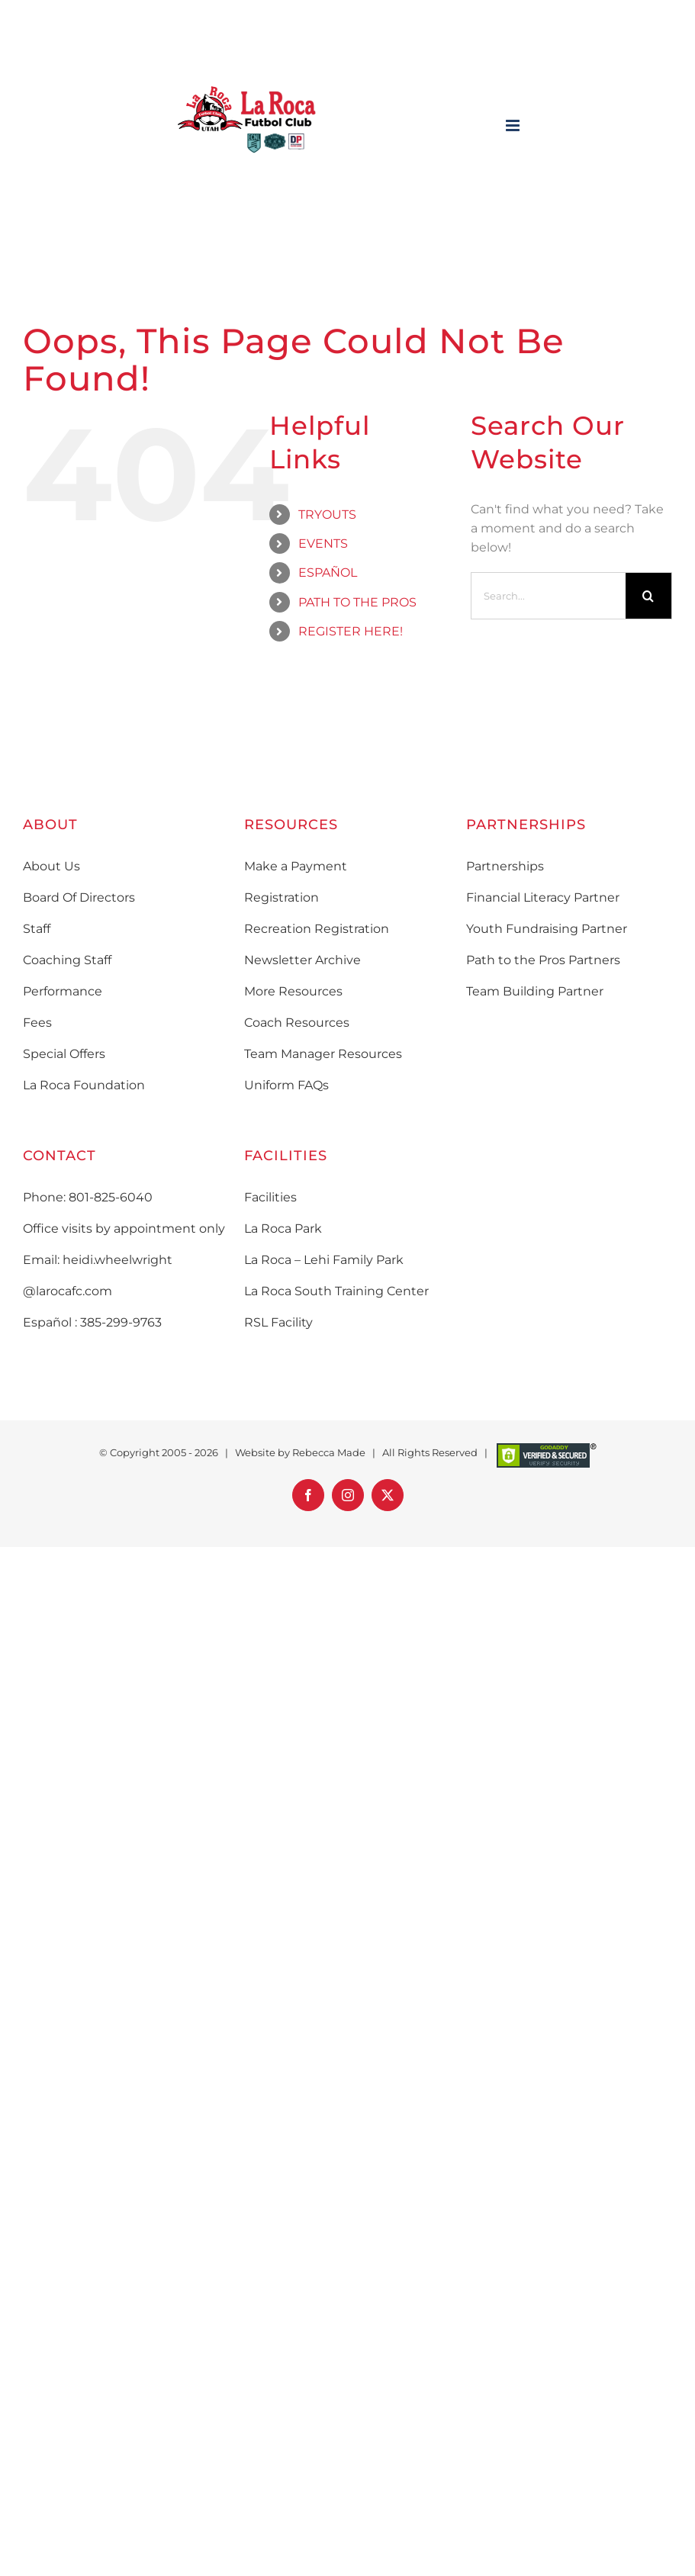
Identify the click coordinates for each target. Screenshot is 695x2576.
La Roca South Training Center (336, 1291)
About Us (51, 866)
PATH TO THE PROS (357, 602)
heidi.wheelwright (117, 1260)
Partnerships (505, 866)
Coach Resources (296, 1022)
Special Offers (64, 1054)
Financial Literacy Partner (542, 897)
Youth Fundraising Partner (546, 928)
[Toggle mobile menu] (514, 125)
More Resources (293, 991)
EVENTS (323, 543)
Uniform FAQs (286, 1085)
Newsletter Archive (302, 960)
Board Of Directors (79, 897)
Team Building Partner (534, 991)
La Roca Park (283, 1228)
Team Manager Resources (323, 1054)
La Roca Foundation (84, 1085)
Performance (62, 991)
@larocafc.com (67, 1291)
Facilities (270, 1197)
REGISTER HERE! (350, 631)
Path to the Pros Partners (543, 960)
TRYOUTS (327, 514)
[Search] (648, 596)
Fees (37, 1022)
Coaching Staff (67, 960)
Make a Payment (295, 866)
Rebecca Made (328, 1452)
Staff (36, 928)
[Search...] (548, 596)
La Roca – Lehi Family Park (324, 1260)
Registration (281, 897)
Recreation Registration (316, 928)
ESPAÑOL (327, 572)
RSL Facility (278, 1322)
